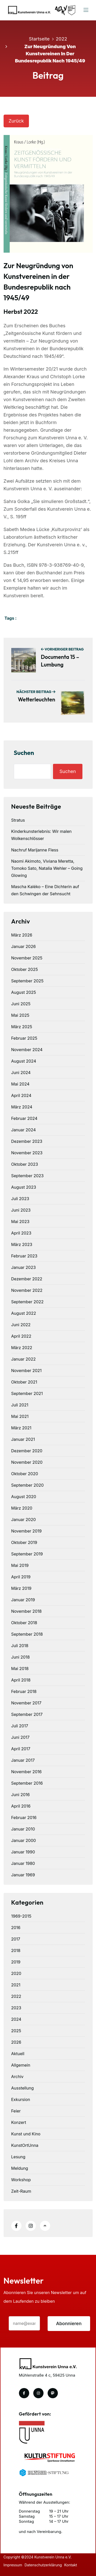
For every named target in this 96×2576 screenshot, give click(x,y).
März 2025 (21, 1026)
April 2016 (21, 1806)
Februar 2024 (24, 1118)
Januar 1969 (23, 1874)
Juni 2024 (21, 1072)
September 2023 (27, 1175)
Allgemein (20, 2065)
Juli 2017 (19, 1725)
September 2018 (27, 1634)
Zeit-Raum (21, 2191)
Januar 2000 (23, 1840)
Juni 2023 (21, 1210)
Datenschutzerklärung (43, 2565)
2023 (16, 2007)
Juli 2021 (19, 1404)
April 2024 (21, 1095)
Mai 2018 (20, 1668)
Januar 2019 (23, 1599)
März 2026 (21, 935)
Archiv (17, 2076)
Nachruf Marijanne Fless (34, 849)
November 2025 (26, 957)
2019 (15, 1961)
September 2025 (27, 980)
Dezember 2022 (26, 1278)
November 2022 (26, 1290)
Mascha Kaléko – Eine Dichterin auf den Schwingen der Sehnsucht (45, 890)
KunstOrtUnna (24, 2145)
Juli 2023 (20, 1198)
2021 (15, 1984)
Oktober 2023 (24, 1164)
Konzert (18, 2122)
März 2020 (22, 1508)
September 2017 (27, 1714)
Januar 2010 (23, 1829)
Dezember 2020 (26, 1450)
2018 (15, 1950)
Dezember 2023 (26, 1141)
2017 (15, 1939)
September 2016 (27, 1783)
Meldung (19, 2168)
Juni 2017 (20, 1737)
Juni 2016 (20, 1794)
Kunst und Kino (25, 2133)
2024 (16, 2019)
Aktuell (18, 2053)
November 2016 (26, 1771)
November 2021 (26, 1370)
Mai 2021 (20, 1416)
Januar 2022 (23, 1359)
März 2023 (21, 1244)
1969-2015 (21, 1916)
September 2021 (27, 1393)
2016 (15, 1927)
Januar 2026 (23, 946)
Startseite (39, 39)
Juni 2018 (20, 1657)
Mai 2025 (20, 1015)
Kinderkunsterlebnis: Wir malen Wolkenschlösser (41, 835)
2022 (61, 39)
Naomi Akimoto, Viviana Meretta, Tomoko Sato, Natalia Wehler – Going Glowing (47, 868)
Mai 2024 (20, 1084)
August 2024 (23, 1061)
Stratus (18, 820)
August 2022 (23, 1313)
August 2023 (23, 1187)
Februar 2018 (24, 1691)
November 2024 (27, 1049)
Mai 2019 (20, 1565)
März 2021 (21, 1427)
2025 (16, 2030)
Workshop (21, 2179)
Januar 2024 (23, 1129)
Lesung (18, 2156)
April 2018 (21, 1680)
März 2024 (22, 1106)
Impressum (13, 2565)
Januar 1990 (23, 1851)
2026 (16, 2042)
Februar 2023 (24, 1255)
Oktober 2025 (24, 969)
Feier (16, 2110)
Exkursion (20, 2099)
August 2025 (23, 992)
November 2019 (26, 1531)
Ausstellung (22, 2088)
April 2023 (21, 1233)
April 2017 (20, 1748)
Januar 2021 (23, 1439)
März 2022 (21, 1347)
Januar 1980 (23, 1863)
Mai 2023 (20, 1221)
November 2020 (27, 1462)
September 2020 (27, 1485)
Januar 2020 (23, 1519)
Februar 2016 (24, 1817)
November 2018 (26, 1611)
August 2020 (23, 1496)
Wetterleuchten (36, 699)
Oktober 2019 (24, 1542)
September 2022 (27, 1301)
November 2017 (26, 1702)
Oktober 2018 (24, 1622)
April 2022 (21, 1336)
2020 (16, 1973)
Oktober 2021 (24, 1382)
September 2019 (27, 1553)
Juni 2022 (21, 1324)
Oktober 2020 (24, 1473)
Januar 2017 (23, 1760)
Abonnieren (69, 2323)
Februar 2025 (24, 1038)
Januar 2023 (23, 1267)
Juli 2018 (19, 1645)
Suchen (24, 752)
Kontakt (70, 2565)
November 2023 (27, 1152)
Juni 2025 (21, 1003)
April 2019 (21, 1576)
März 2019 (21, 1588)
